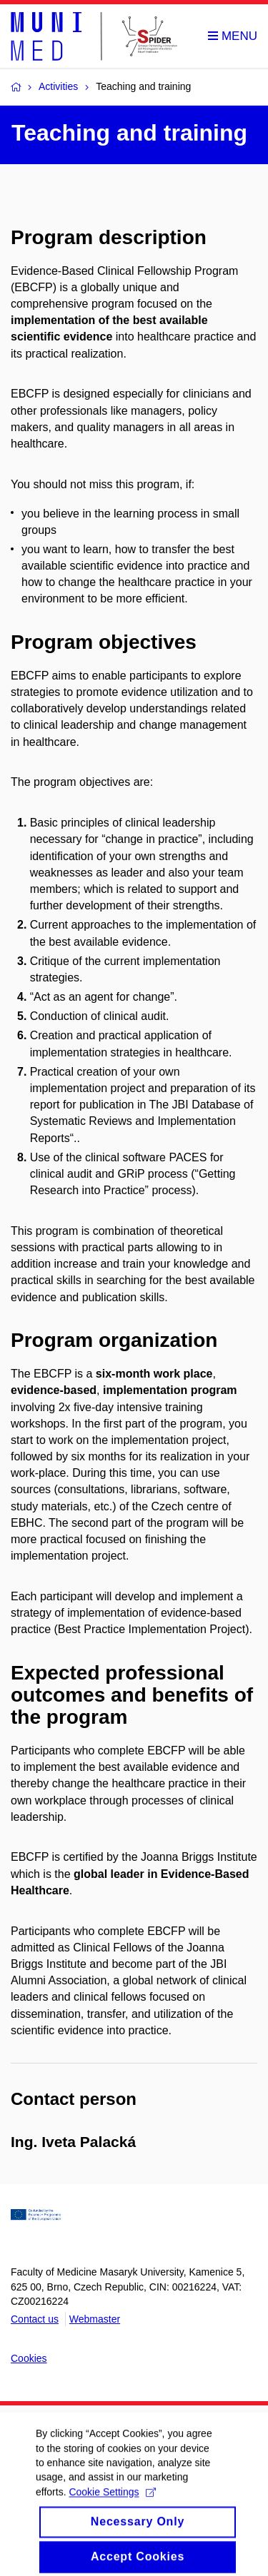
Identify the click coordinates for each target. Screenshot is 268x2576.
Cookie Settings (112, 2506)
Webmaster (94, 2319)
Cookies (29, 2358)
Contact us (35, 2319)
